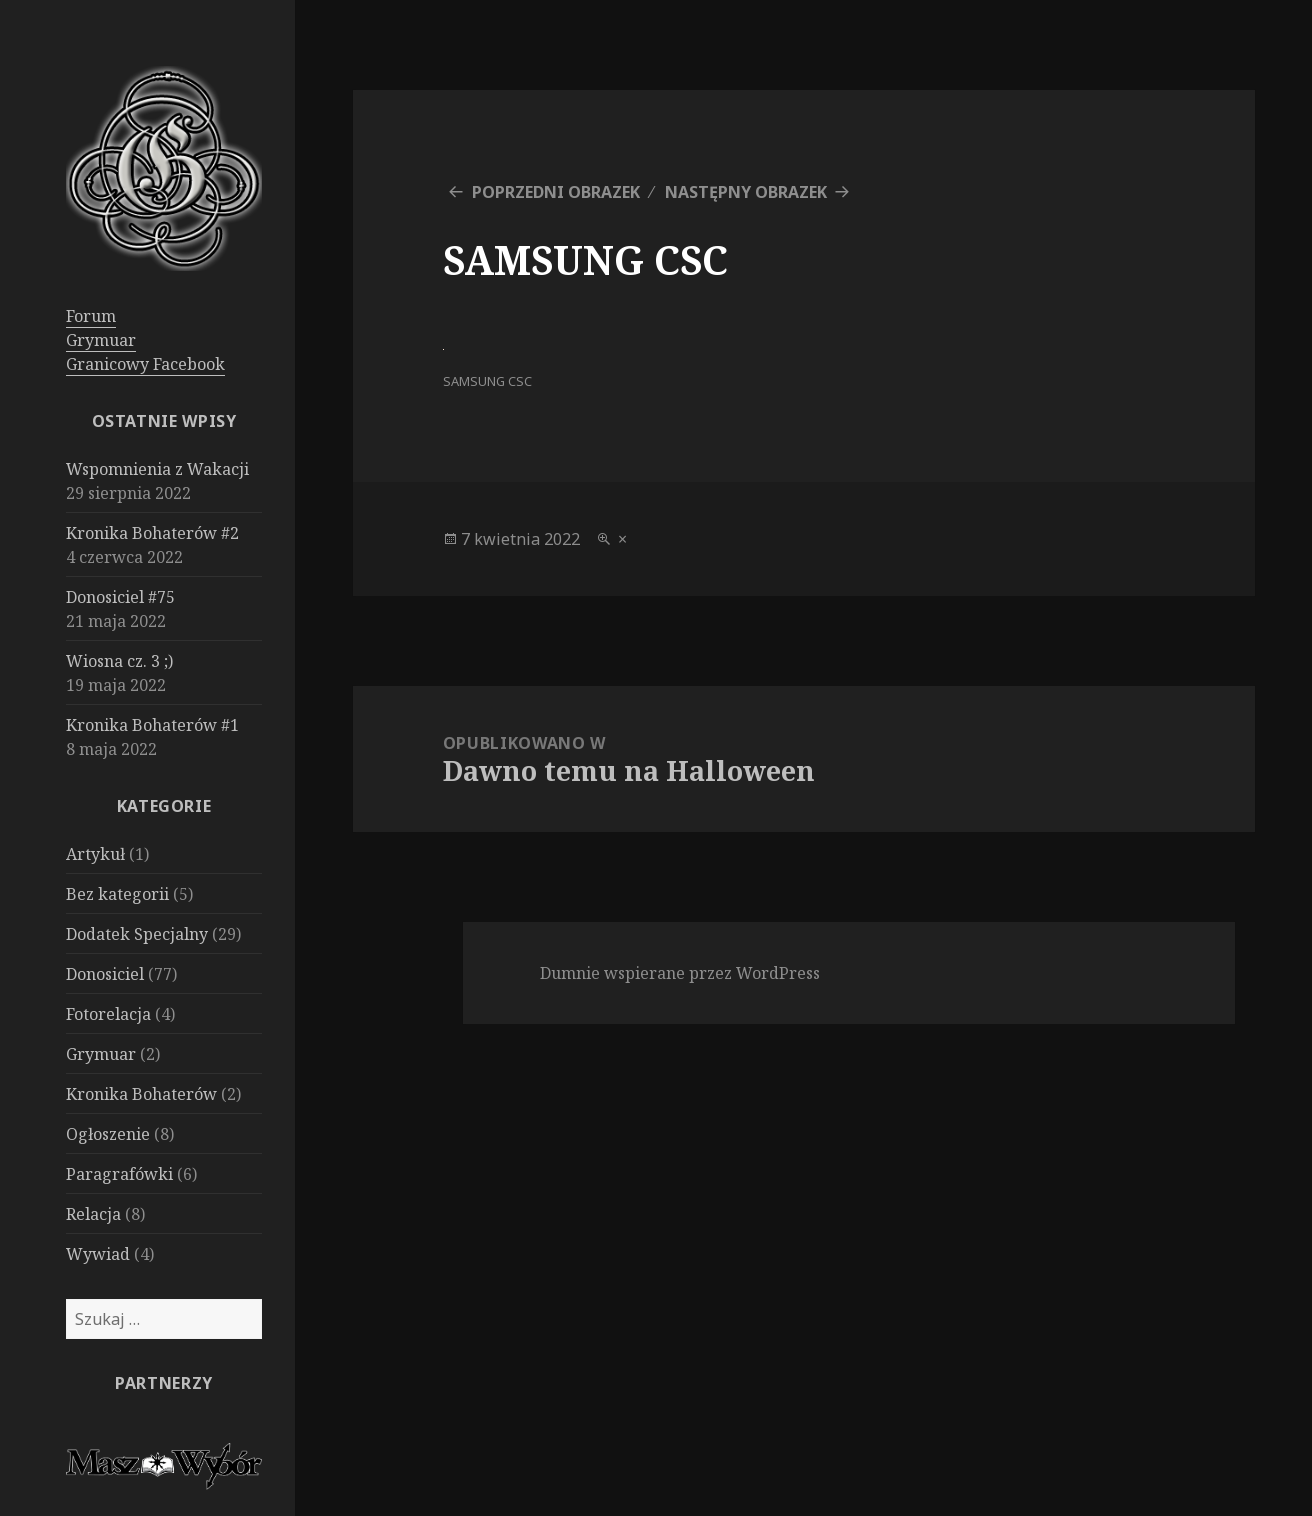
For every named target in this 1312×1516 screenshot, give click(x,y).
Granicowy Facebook (145, 364)
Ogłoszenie (108, 1134)
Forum (91, 316)
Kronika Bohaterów (141, 1094)
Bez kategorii (117, 894)
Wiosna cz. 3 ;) (119, 661)
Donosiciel (105, 974)
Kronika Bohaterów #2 (152, 533)
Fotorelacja (108, 1014)
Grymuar (101, 340)
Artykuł (95, 854)
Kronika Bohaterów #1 (152, 725)
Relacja (93, 1214)
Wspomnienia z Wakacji (157, 469)
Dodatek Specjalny (137, 934)
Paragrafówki (119, 1174)
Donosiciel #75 (120, 597)
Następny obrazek (746, 192)
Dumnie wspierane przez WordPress (680, 973)
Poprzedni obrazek (556, 192)
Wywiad (98, 1254)
